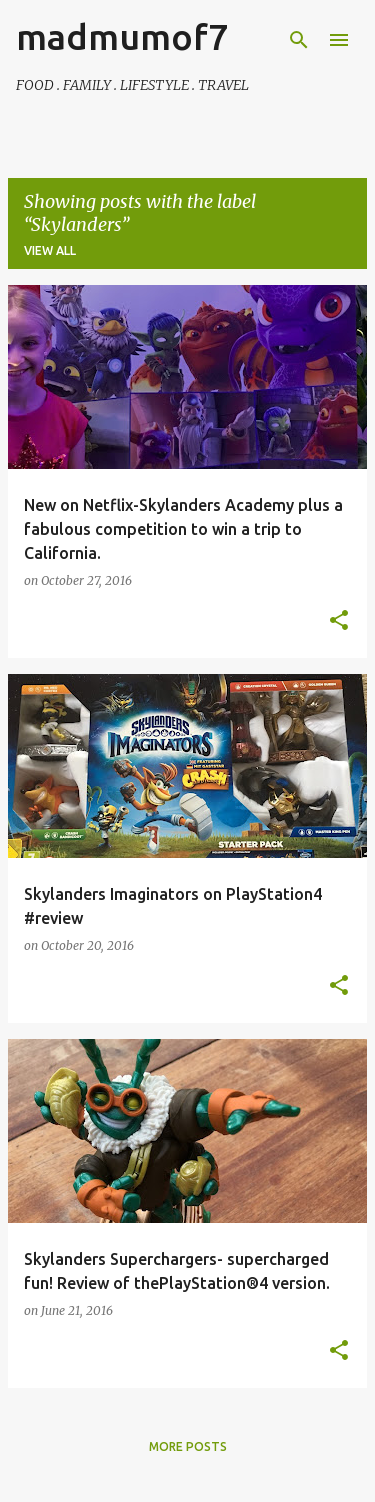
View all (50, 250)
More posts (188, 1446)
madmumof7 (122, 36)
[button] (339, 621)
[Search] (299, 40)
